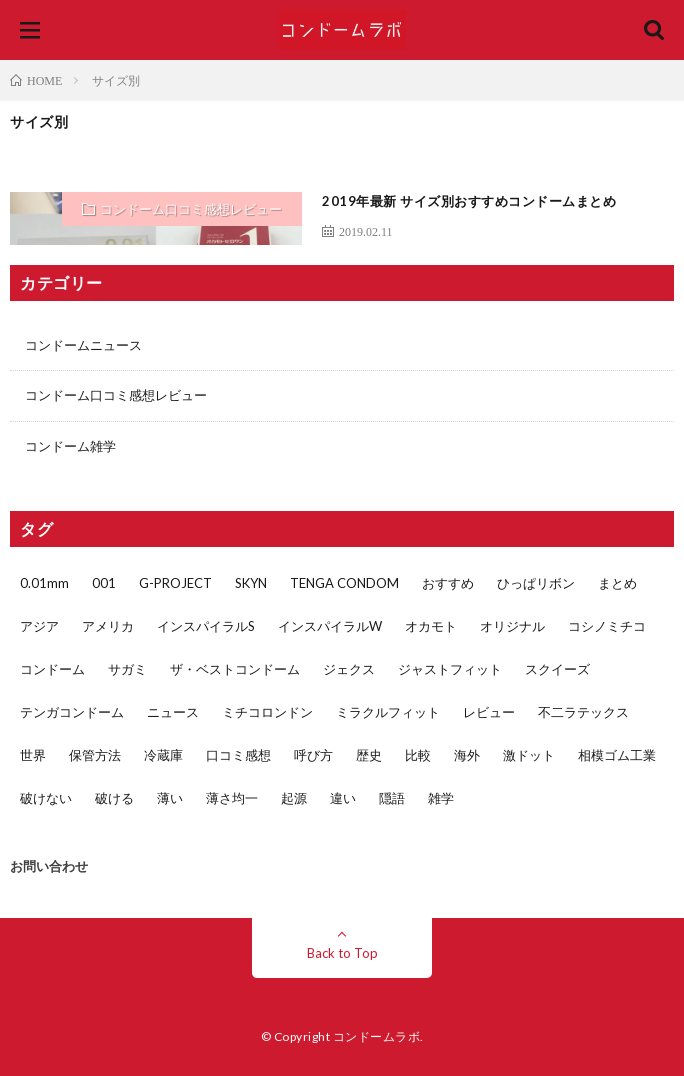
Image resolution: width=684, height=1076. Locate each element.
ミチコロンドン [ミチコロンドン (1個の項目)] (267, 712)
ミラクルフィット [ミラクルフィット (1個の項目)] (388, 712)
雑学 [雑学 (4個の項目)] (441, 798)
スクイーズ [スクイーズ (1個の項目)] (557, 669)
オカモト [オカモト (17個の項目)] (431, 626)
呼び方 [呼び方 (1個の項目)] (313, 755)
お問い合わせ (49, 866)
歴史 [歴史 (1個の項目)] (369, 755)
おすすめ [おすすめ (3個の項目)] (448, 583)
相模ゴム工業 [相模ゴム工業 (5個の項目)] (617, 755)
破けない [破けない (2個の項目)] (46, 798)
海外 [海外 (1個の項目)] (467, 755)
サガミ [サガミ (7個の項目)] (127, 669)
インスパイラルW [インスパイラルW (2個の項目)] (330, 626)
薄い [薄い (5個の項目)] (170, 798)
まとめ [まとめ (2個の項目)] (617, 583)
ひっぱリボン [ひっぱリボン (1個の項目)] (536, 583)
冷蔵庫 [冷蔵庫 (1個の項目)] (163, 755)
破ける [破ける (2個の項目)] (114, 798)
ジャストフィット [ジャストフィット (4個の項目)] (450, 669)
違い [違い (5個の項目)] (343, 798)
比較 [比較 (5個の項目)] (418, 755)
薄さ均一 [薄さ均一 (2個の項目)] (232, 798)
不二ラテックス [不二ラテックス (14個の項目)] (583, 712)
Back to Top (342, 953)
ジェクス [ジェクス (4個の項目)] (349, 669)
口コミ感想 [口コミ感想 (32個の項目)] (238, 755)
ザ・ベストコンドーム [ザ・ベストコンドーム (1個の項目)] (235, 669)
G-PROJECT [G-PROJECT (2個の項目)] (175, 583)
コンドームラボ (377, 1036)
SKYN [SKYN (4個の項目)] (251, 583)
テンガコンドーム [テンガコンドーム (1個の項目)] (72, 712)
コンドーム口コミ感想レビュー (191, 209)
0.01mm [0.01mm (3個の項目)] (44, 583)
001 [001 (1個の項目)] (104, 583)
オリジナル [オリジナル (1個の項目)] (512, 626)
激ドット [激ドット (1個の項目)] (529, 755)
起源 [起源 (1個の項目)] (294, 798)
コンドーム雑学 (70, 446)
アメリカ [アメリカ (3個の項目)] (108, 626)
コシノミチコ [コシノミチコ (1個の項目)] (607, 626)
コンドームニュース (83, 345)
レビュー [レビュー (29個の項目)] (489, 712)
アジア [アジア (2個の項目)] (39, 626)
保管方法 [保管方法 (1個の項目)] (95, 755)
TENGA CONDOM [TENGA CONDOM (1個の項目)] (344, 583)
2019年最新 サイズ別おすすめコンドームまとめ (469, 201)
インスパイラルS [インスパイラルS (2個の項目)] (206, 626)
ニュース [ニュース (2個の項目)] (173, 712)
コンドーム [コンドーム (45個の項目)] (52, 669)
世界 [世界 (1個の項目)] (33, 755)
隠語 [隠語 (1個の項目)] (392, 798)
